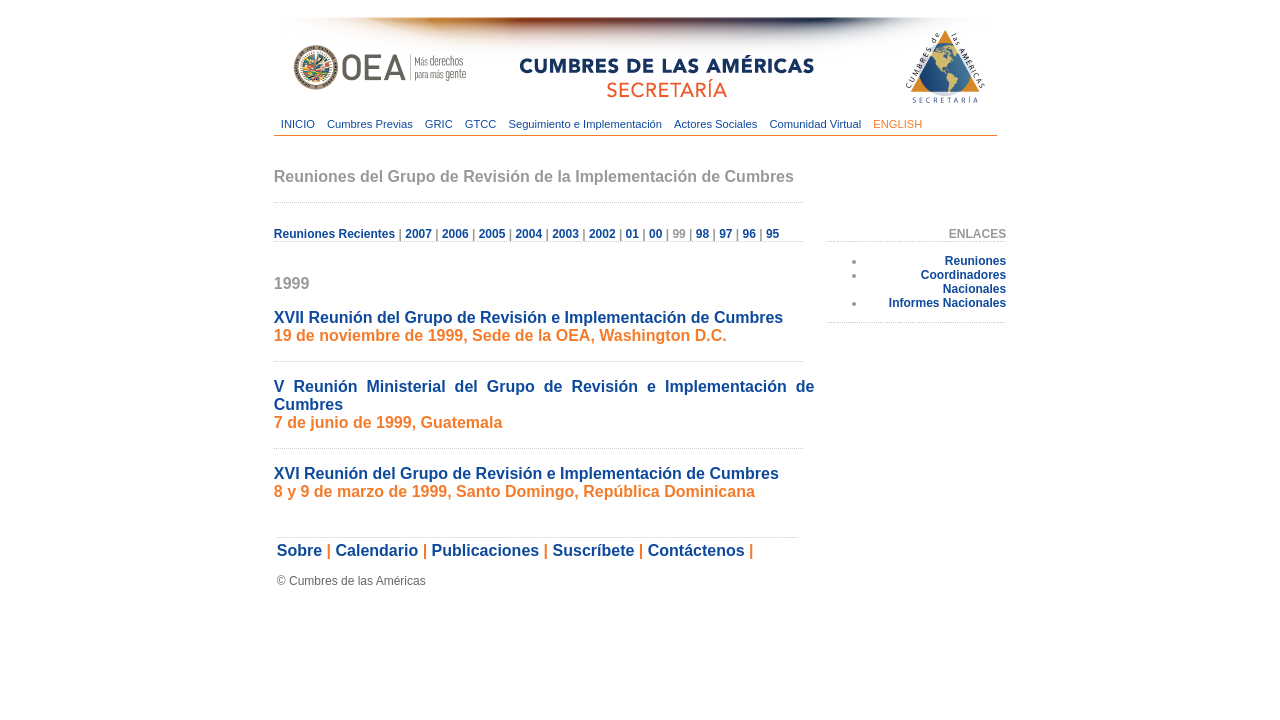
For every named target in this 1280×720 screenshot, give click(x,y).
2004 (528, 234)
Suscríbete (594, 550)
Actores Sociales (715, 124)
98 (702, 234)
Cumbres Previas (370, 124)
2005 (492, 234)
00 (655, 234)
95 (772, 234)
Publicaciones (486, 550)
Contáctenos (696, 550)
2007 (418, 234)
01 (632, 234)
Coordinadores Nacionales (963, 282)
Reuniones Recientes (334, 234)
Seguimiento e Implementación (585, 124)
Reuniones (975, 261)
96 (749, 234)
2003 (565, 234)
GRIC (439, 124)
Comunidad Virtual (815, 124)
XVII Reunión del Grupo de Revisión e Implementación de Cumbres (528, 317)
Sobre (299, 550)
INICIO (298, 124)
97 (725, 234)
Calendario (377, 550)
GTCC (481, 124)
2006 (455, 234)
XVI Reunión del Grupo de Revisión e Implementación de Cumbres (526, 473)
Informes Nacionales (947, 303)
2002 (602, 234)
